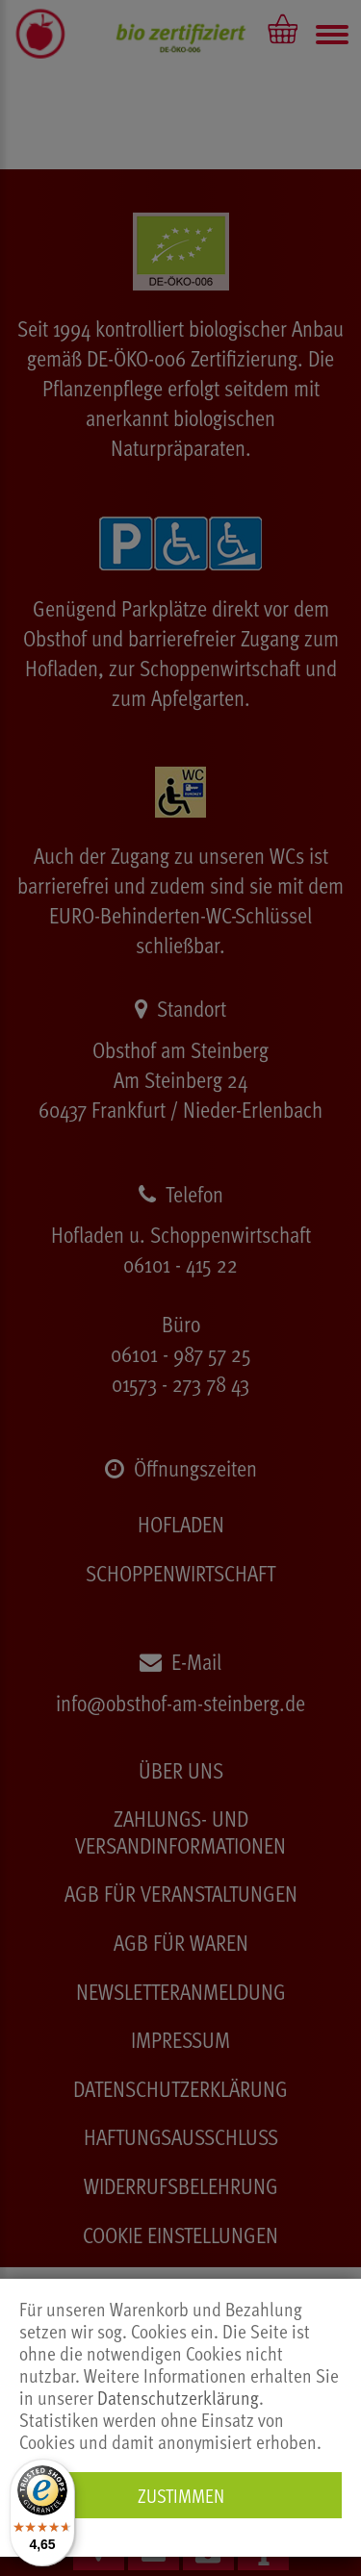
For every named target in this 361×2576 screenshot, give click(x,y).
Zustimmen (181, 2495)
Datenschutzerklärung (178, 2398)
